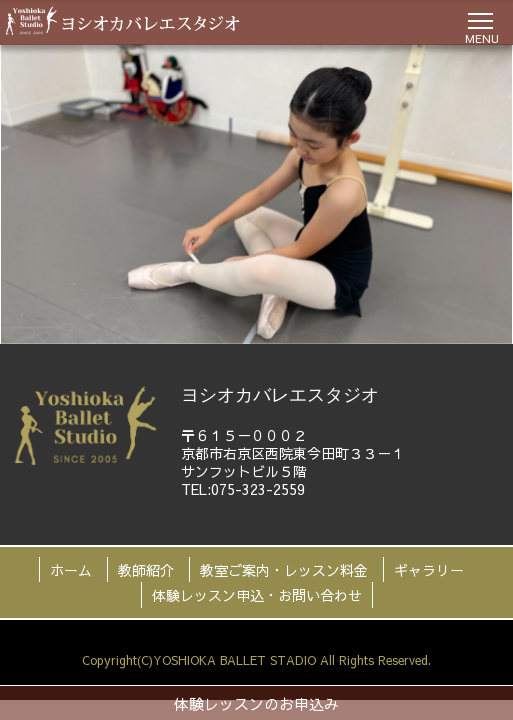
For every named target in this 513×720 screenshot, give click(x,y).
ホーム (71, 570)
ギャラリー (429, 570)
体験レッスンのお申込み (256, 703)
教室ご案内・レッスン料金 (284, 570)
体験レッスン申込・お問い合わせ (257, 595)
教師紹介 (146, 570)
